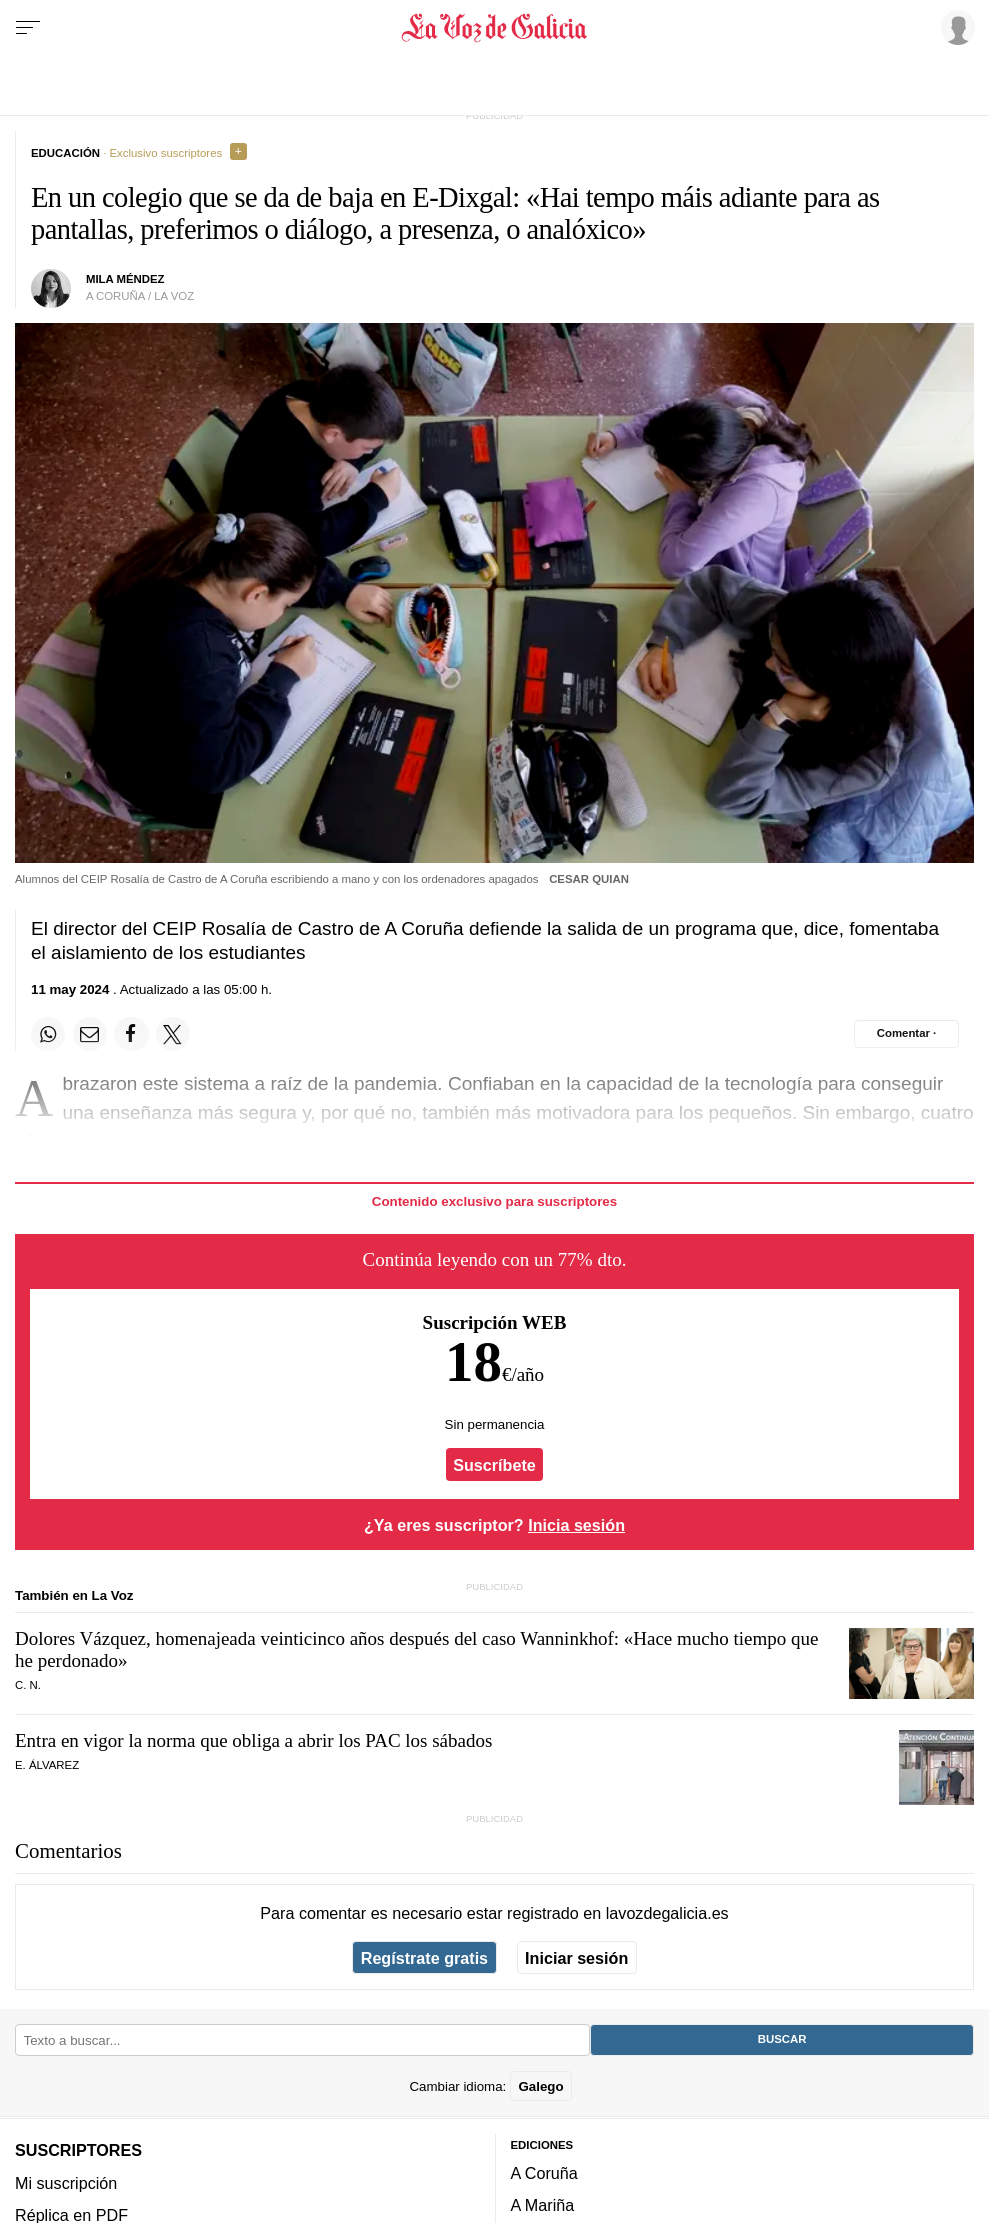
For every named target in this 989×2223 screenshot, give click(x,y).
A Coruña (544, 2173)
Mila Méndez (125, 279)
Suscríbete (494, 1464)
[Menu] (28, 28)
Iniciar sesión (576, 1958)
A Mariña (543, 2206)
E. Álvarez (47, 1765)
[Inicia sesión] (955, 27)
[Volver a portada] (494, 28)
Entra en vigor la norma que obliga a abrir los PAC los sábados (253, 1740)
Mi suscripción (66, 2183)
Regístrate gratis (424, 1958)
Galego (540, 2086)
